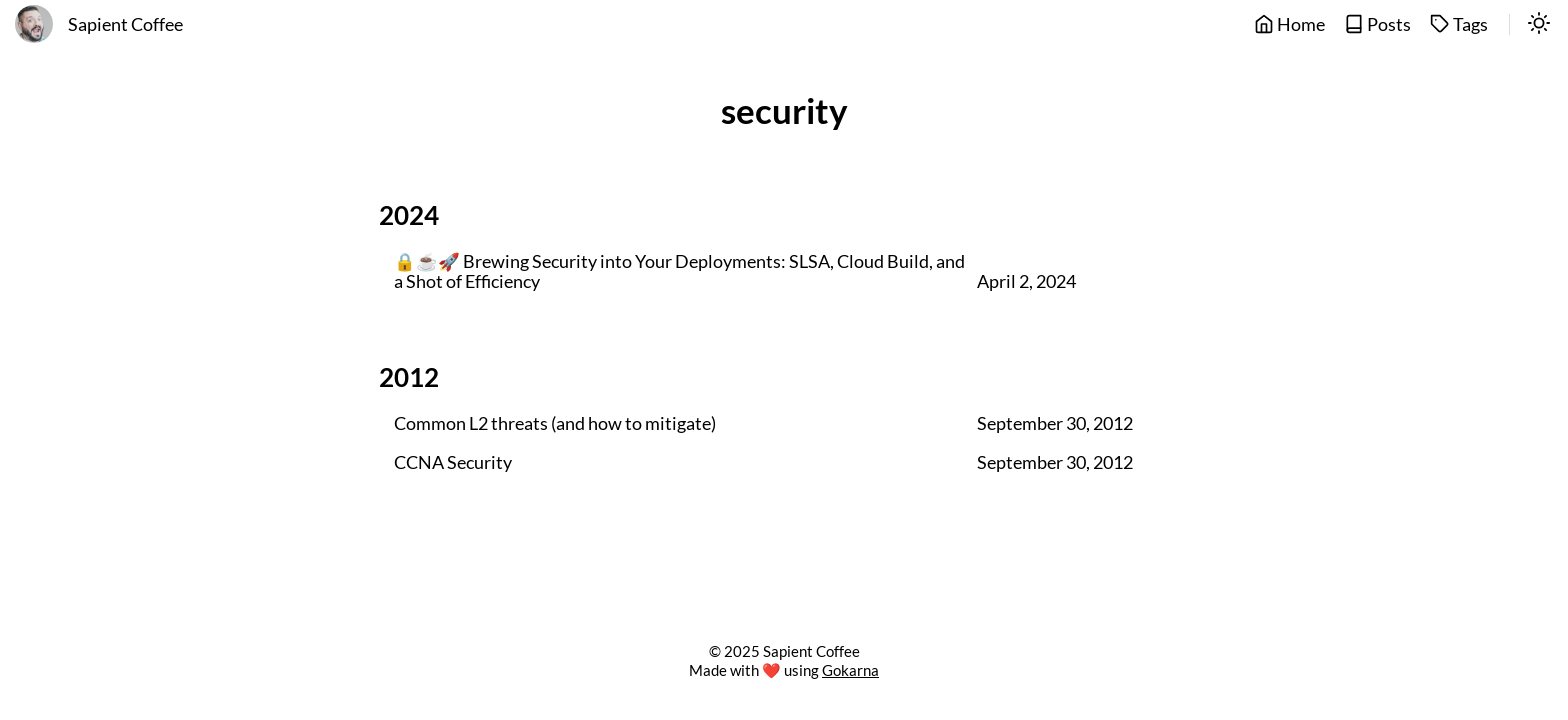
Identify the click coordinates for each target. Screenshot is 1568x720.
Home (1289, 24)
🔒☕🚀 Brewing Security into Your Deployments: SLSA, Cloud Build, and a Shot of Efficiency (679, 272)
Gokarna (850, 670)
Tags (1459, 24)
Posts (1377, 24)
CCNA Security (453, 463)
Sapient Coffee (125, 24)
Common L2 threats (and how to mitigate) (555, 424)
